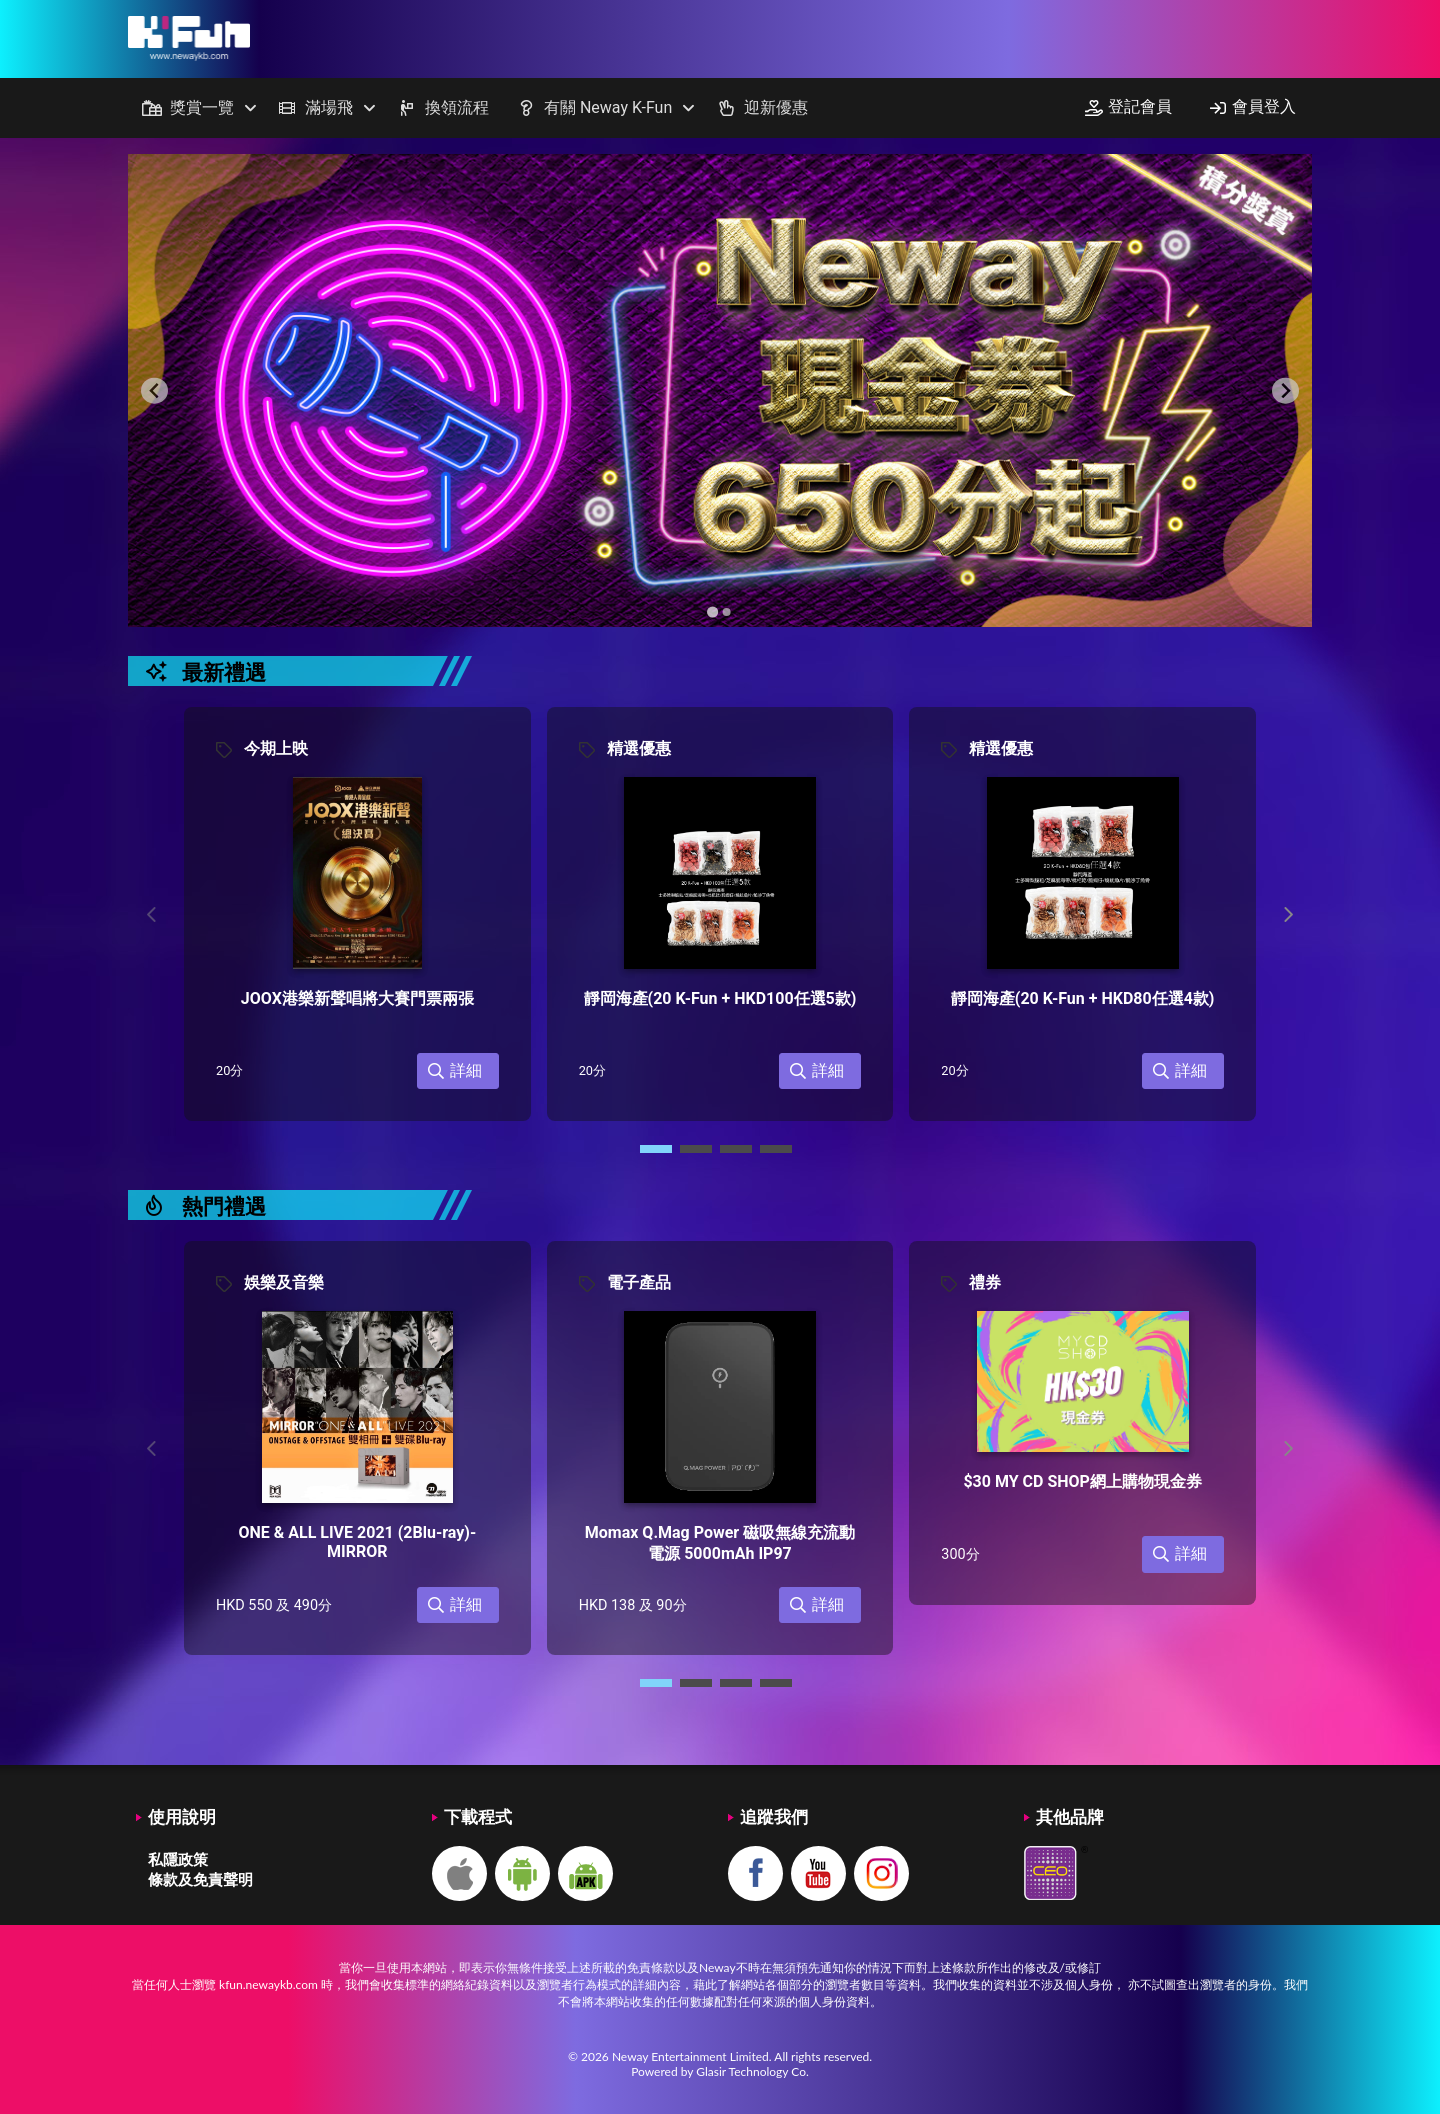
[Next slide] (1285, 390)
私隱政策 (178, 1859)
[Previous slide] (154, 390)
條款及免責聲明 (200, 1879)
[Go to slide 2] (727, 612)
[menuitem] (195, 108)
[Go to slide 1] (712, 612)
